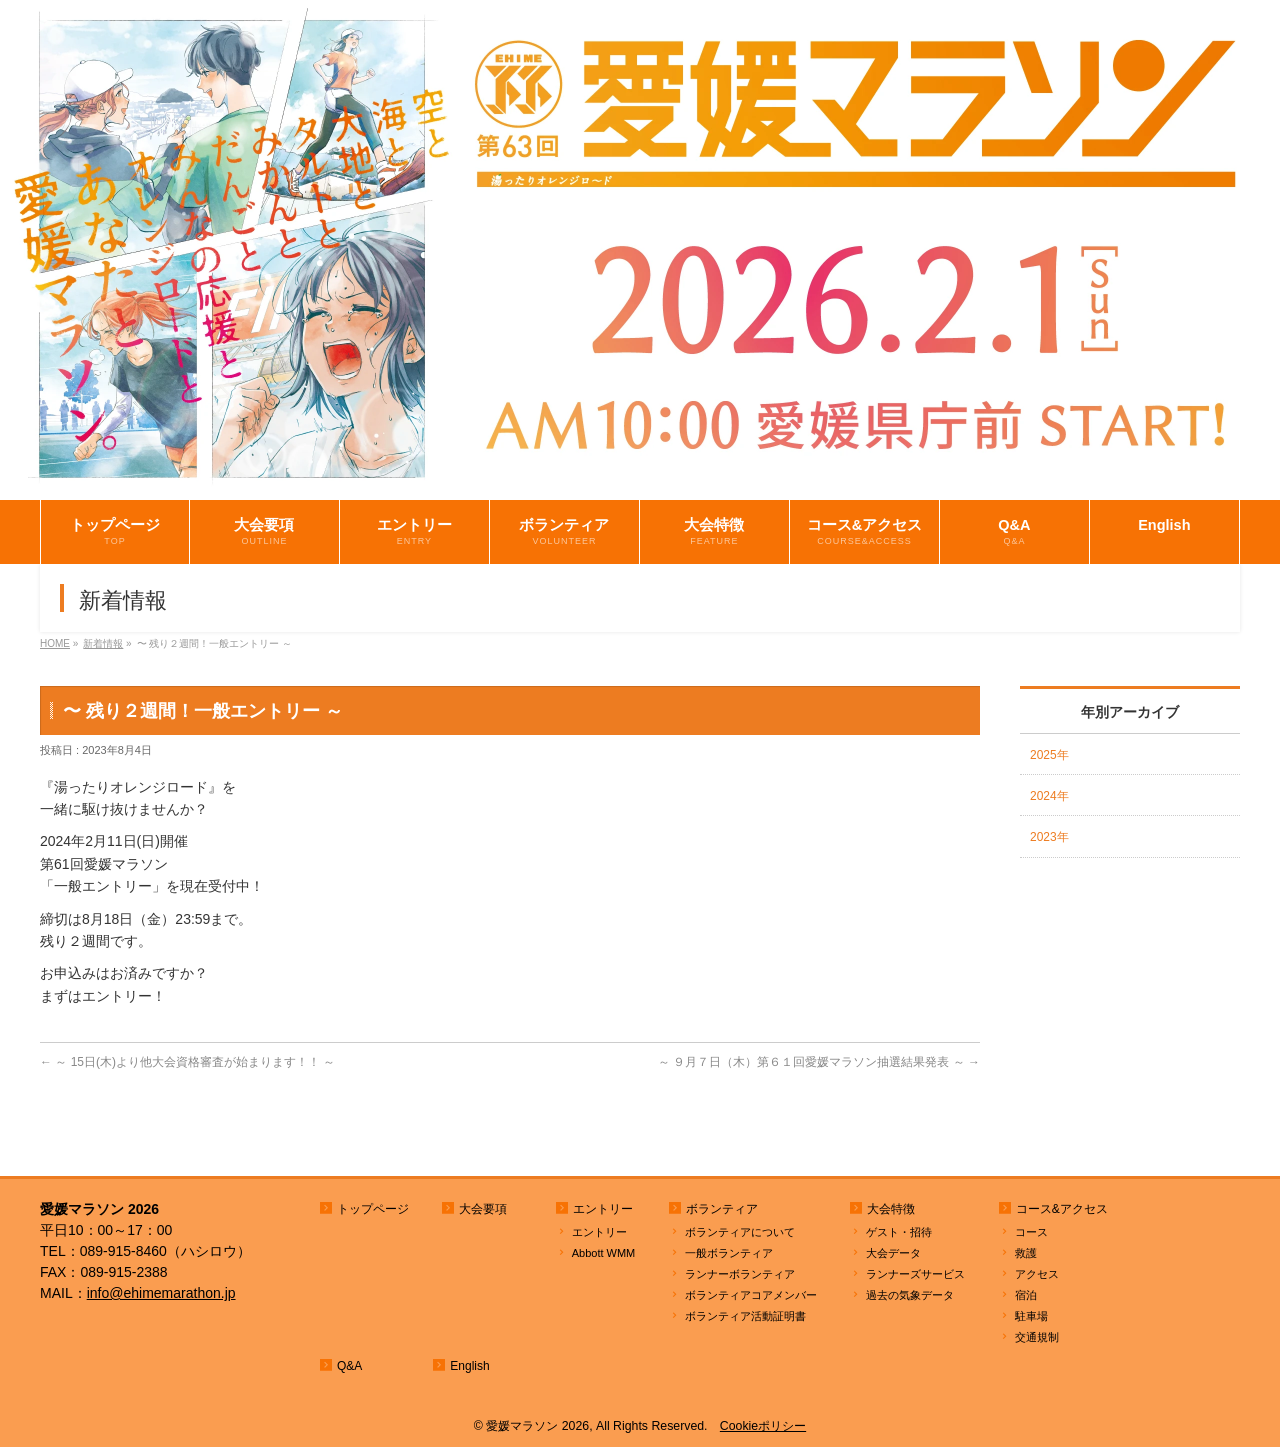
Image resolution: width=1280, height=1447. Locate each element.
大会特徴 (891, 1209)
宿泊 (1026, 1295)
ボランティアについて (740, 1232)
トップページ (373, 1209)
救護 (1026, 1253)
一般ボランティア (729, 1253)
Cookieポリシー (763, 1426)
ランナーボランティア (740, 1274)
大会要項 (483, 1209)
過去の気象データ (910, 1295)
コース (1031, 1232)
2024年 (1049, 796)
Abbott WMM (604, 1253)
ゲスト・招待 (899, 1232)
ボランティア (722, 1209)
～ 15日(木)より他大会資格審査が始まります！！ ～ (187, 1062)
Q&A (349, 1366)
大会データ (893, 1253)
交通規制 (1037, 1337)
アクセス (1037, 1274)
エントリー (603, 1209)
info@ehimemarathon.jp (161, 1293)
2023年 (1049, 837)
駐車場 (1031, 1316)
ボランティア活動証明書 (745, 1316)
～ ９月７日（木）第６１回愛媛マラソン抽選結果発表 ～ (819, 1062)
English (469, 1366)
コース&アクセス (1062, 1209)
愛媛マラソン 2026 (537, 1426)
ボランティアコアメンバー (751, 1295)
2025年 (1049, 755)
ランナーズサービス (915, 1274)
